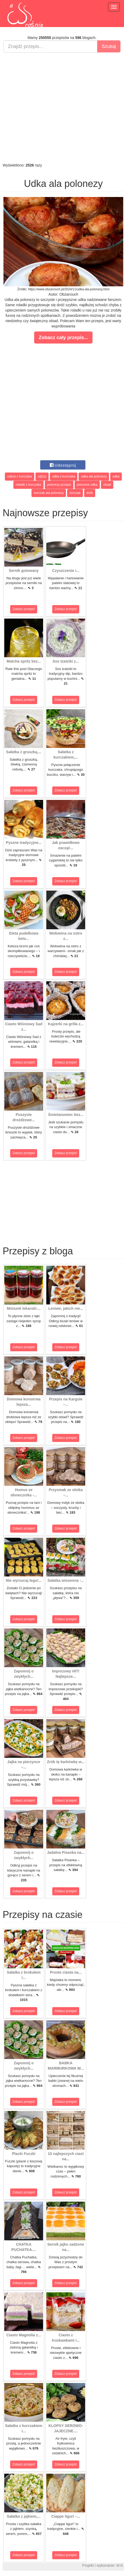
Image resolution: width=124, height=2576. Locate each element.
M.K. (120, 2565)
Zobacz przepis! (24, 609)
